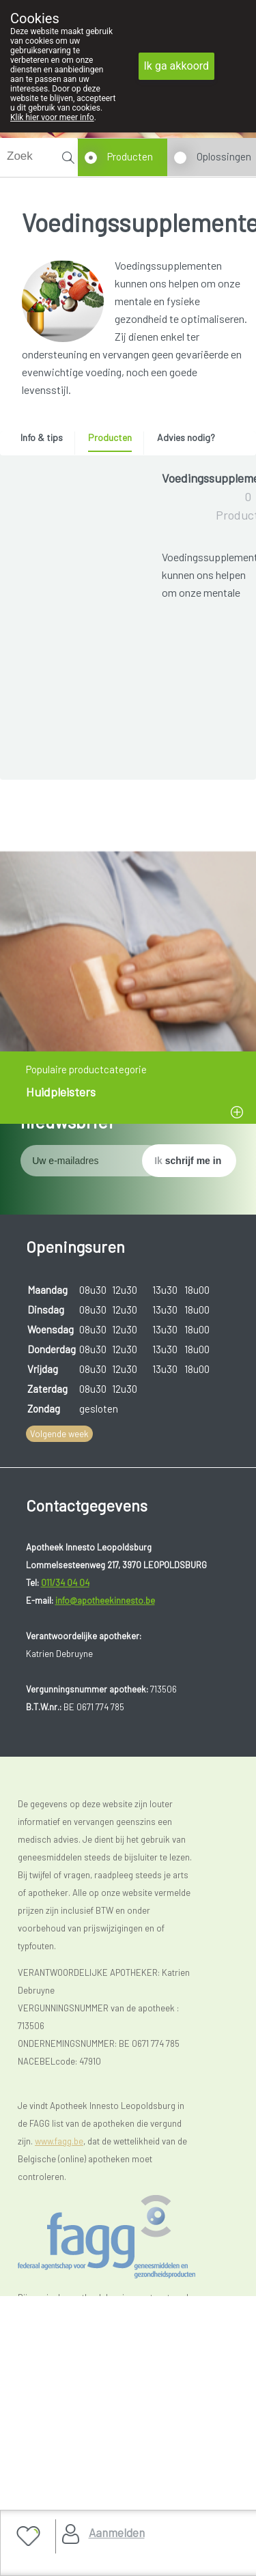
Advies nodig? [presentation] (186, 437)
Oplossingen (224, 156)
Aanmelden (117, 2532)
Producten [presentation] (110, 437)
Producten (130, 156)
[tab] (46, 441)
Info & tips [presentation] (41, 437)
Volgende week (59, 1845)
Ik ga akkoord (177, 65)
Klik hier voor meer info (52, 117)
